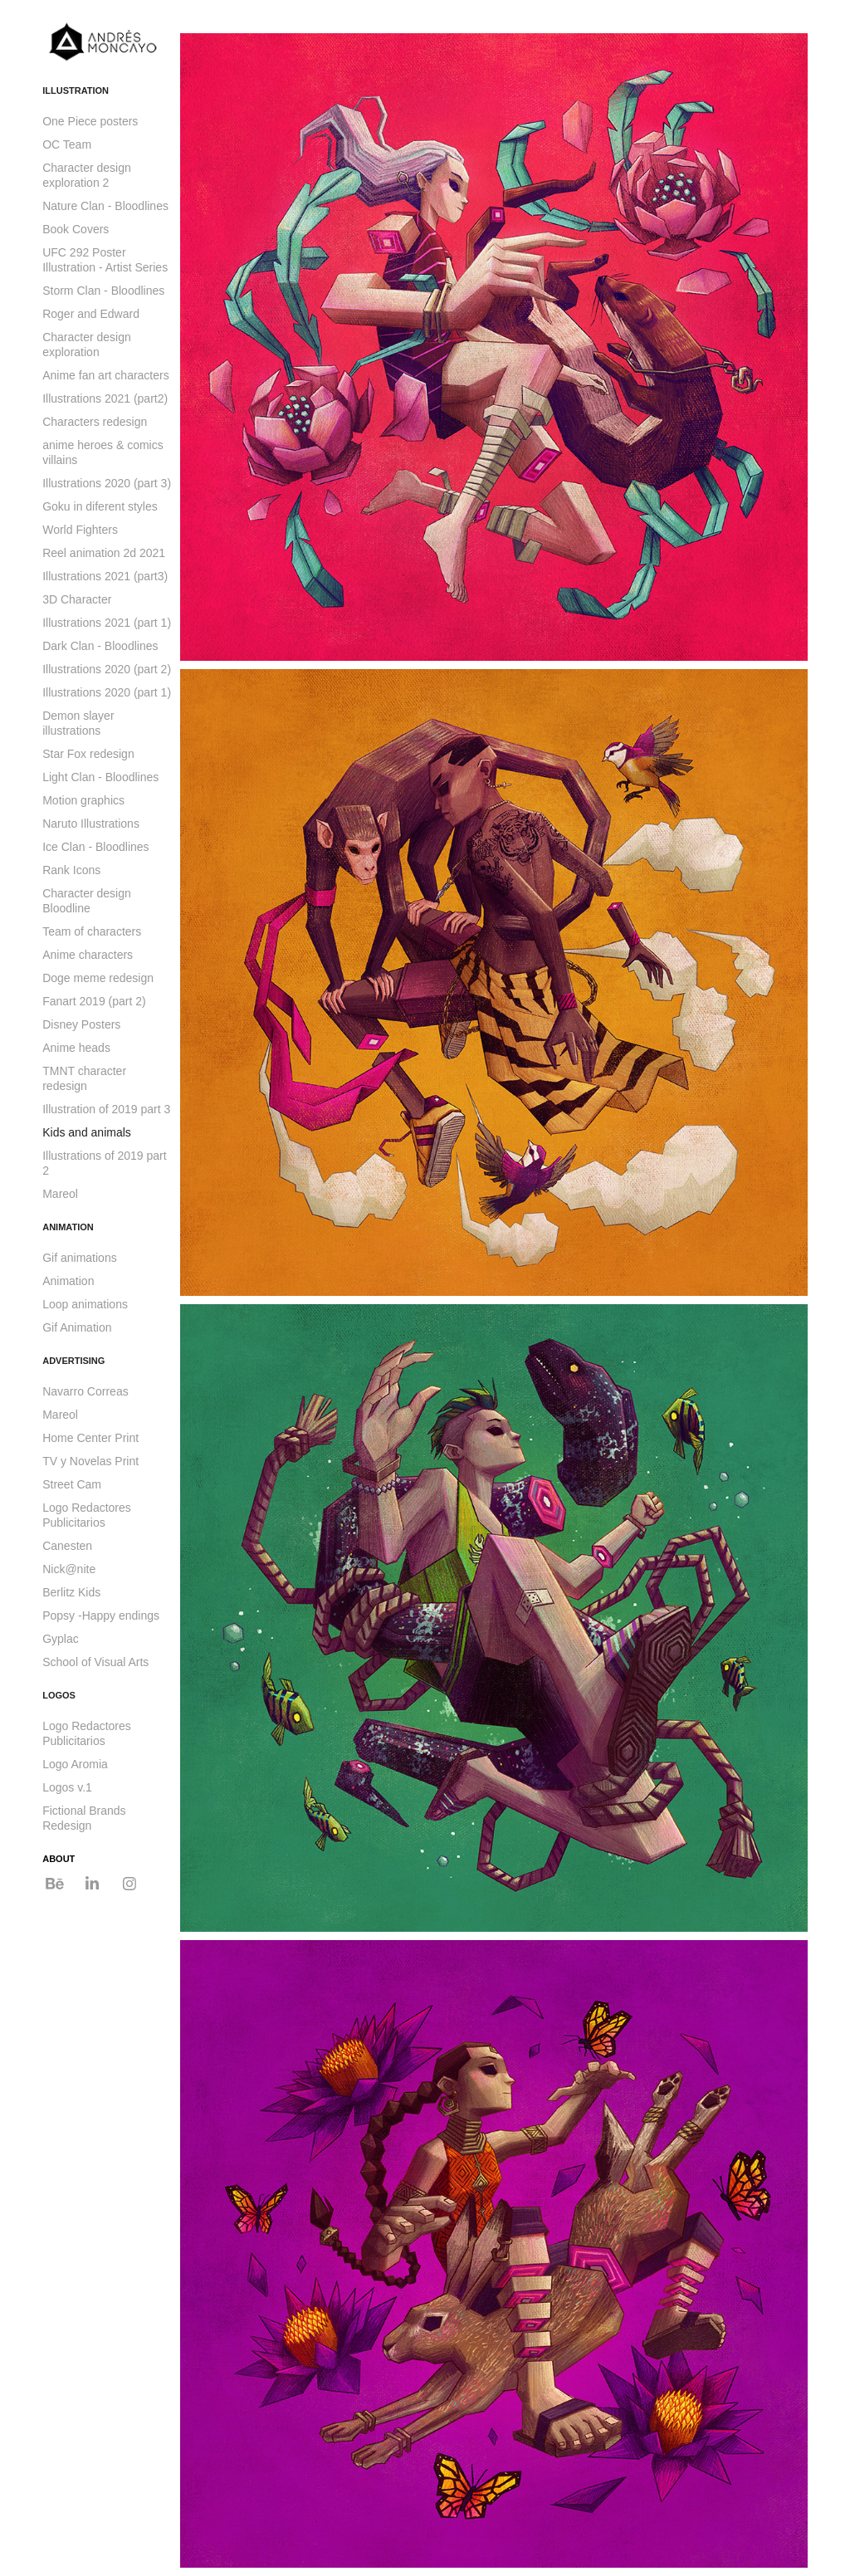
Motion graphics (83, 800)
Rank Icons (71, 870)
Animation (68, 1281)
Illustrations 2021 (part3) (105, 576)
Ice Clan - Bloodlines (95, 846)
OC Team (66, 144)
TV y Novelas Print (90, 1461)
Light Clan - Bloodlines (100, 777)
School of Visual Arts (95, 1662)
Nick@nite (68, 1569)
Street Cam (71, 1484)
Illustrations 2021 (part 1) (106, 622)
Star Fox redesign (88, 753)
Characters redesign (94, 421)
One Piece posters (90, 121)
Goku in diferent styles (100, 506)
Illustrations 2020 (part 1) (106, 692)
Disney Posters (81, 1024)
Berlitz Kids (71, 1592)
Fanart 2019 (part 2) (94, 1001)
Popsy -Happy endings (100, 1615)
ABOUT (58, 1859)
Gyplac (60, 1638)
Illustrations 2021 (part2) (105, 398)
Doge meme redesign (98, 978)
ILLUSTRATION (75, 90)
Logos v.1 (67, 1787)
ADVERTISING (73, 1361)
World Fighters (80, 529)
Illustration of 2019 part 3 (106, 1109)
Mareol (60, 1193)
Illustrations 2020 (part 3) (106, 483)
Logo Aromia (75, 1764)
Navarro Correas (85, 1391)
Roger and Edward (90, 313)
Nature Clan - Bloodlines (105, 206)
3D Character (76, 599)
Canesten (67, 1545)
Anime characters (87, 954)
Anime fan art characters (105, 375)
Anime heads (76, 1047)
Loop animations (85, 1304)
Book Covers (75, 229)
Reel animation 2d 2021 (103, 553)
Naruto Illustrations (90, 823)
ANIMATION (68, 1227)
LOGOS (59, 1695)
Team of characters (91, 931)
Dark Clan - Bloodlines (100, 646)
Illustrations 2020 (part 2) (106, 669)
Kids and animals (86, 1132)
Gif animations (79, 1257)
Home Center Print (90, 1437)
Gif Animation (76, 1327)
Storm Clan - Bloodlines (103, 290)
